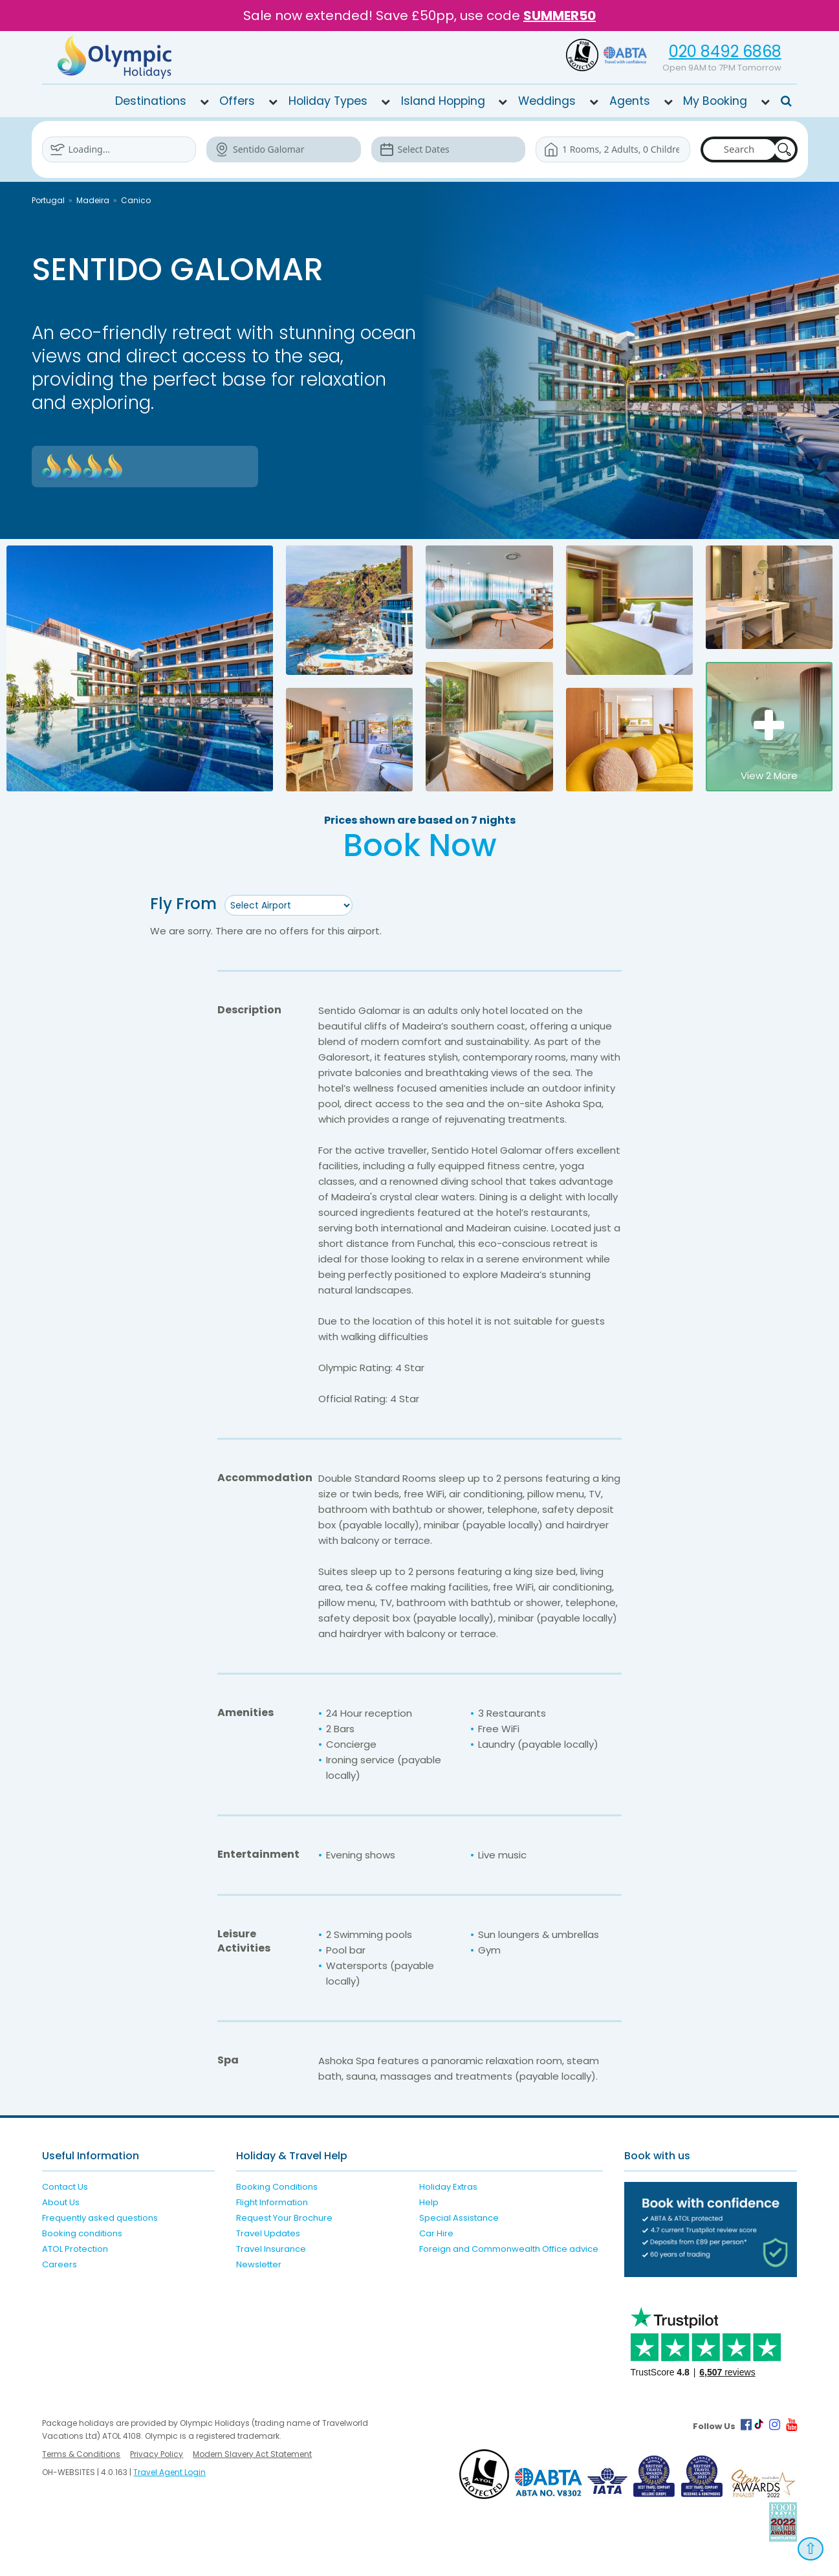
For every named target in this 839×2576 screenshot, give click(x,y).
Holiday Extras (448, 2187)
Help (429, 2202)
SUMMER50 (559, 15)
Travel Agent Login (169, 2472)
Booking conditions (82, 2233)
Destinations (150, 101)
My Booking (715, 101)
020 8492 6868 (725, 51)
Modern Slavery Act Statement (252, 2454)
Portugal (48, 200)
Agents (629, 101)
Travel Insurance (271, 2249)
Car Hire (436, 2233)
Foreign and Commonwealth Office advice (508, 2249)
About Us (61, 2202)
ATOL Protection (75, 2249)
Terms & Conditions (81, 2454)
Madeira (92, 200)
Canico (136, 200)
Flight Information (272, 2202)
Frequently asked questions (100, 2218)
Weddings (547, 101)
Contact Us (65, 2187)
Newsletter (258, 2264)
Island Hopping (443, 101)
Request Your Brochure (284, 2218)
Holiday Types (328, 101)
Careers (59, 2264)
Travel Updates (268, 2233)
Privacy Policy (156, 2454)
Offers (237, 101)
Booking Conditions (277, 2187)
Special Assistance (459, 2218)
